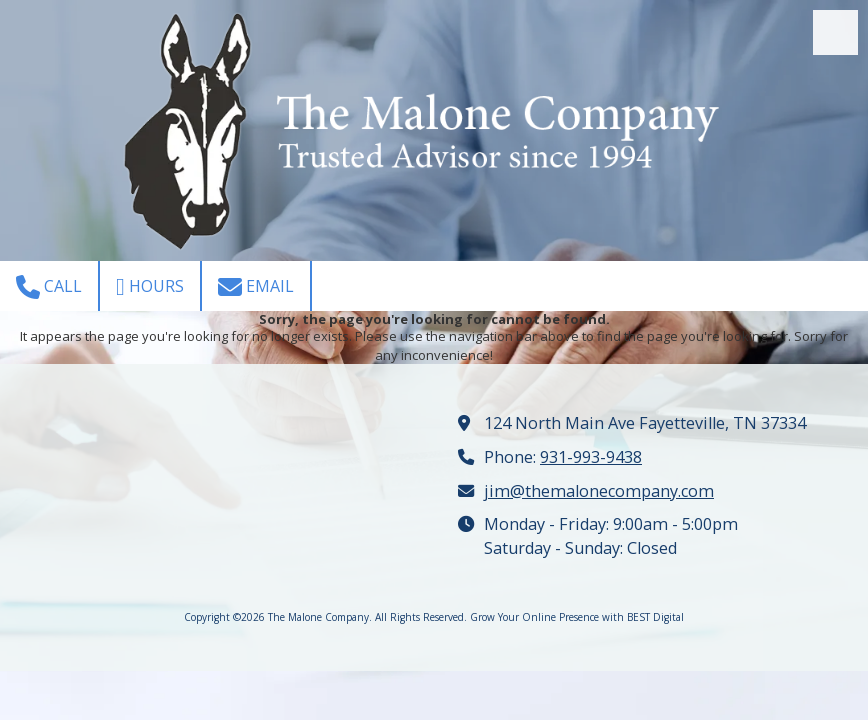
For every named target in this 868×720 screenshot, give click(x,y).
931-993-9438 (591, 457)
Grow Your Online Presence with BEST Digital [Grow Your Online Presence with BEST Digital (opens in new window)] (577, 617)
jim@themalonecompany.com (599, 491)
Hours (150, 287)
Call (49, 287)
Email (256, 287)
